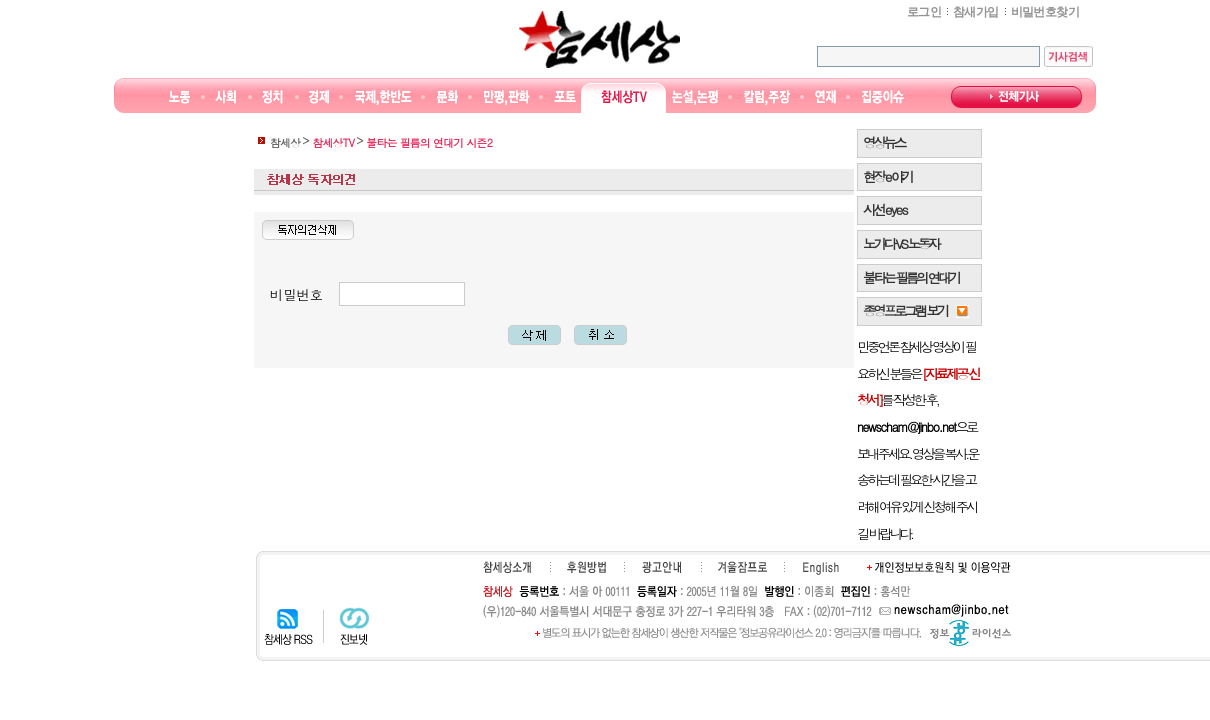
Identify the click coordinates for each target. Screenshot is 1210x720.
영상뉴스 (883, 142)
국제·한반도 (383, 97)
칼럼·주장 (767, 97)
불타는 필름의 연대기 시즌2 (429, 142)
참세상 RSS (288, 626)
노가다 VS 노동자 (900, 243)
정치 (272, 97)
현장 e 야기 (887, 176)
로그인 (924, 12)
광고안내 (661, 567)
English (821, 568)
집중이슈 (883, 97)
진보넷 (354, 626)
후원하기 (586, 567)
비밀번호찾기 (1045, 12)
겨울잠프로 (742, 567)
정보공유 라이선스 (970, 633)
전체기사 (1016, 97)
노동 (179, 97)
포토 (564, 97)
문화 (447, 97)
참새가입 (976, 12)
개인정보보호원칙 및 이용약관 (939, 567)
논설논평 (695, 97)
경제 (319, 97)
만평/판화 (507, 97)
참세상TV (624, 97)
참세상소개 (507, 567)
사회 (225, 97)
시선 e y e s (884, 209)
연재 (825, 97)
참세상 (599, 39)
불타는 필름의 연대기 (911, 277)
